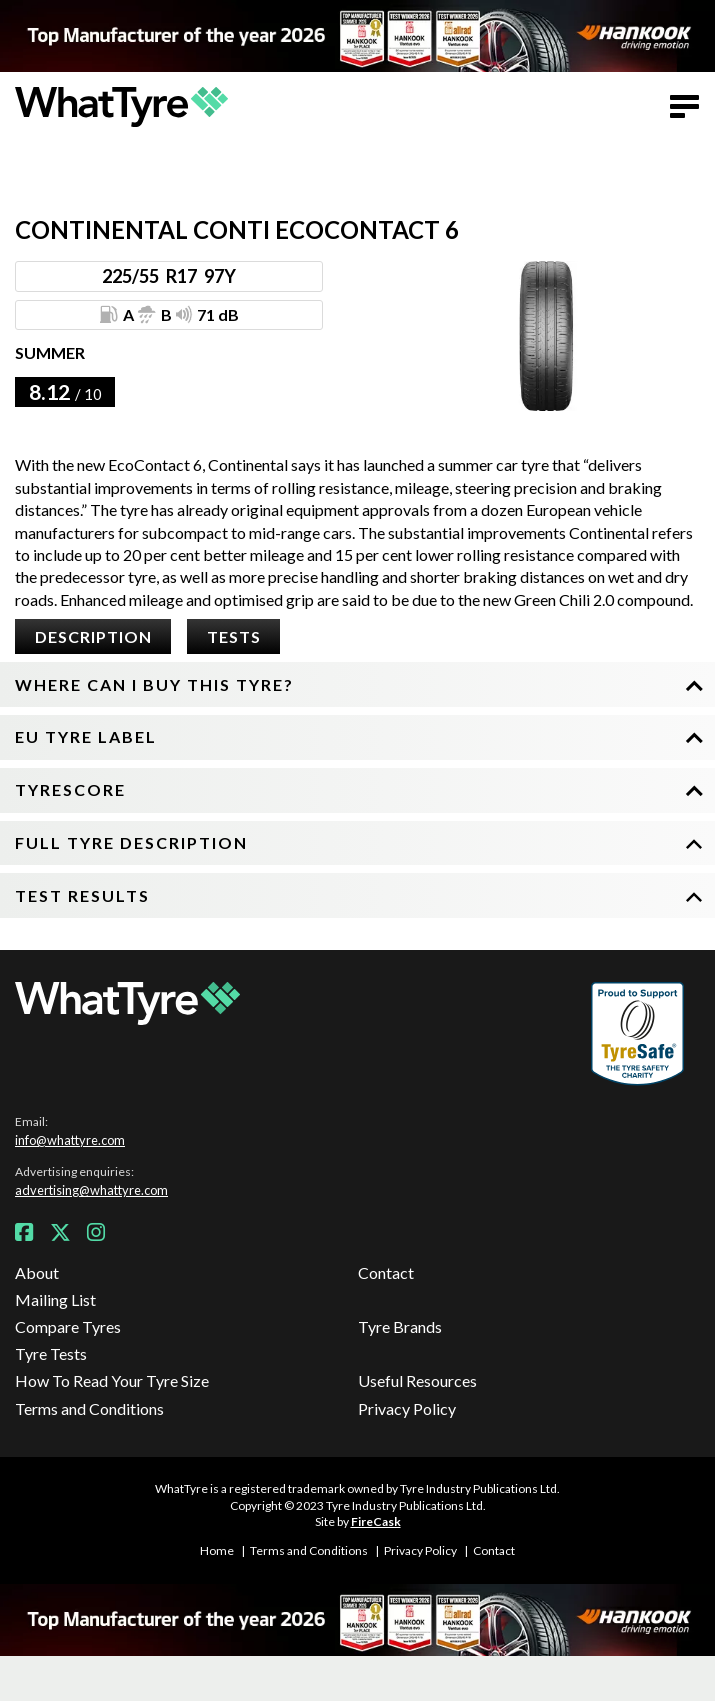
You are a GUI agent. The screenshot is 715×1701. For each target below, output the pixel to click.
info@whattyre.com (70, 1140)
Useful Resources (417, 1380)
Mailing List (55, 1299)
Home (217, 1550)
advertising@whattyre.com (91, 1190)
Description (93, 636)
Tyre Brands (400, 1326)
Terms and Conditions (89, 1408)
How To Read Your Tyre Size (112, 1380)
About (37, 1272)
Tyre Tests (51, 1353)
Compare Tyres (68, 1326)
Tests (234, 636)
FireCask (376, 1521)
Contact (386, 1272)
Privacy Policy (407, 1408)
